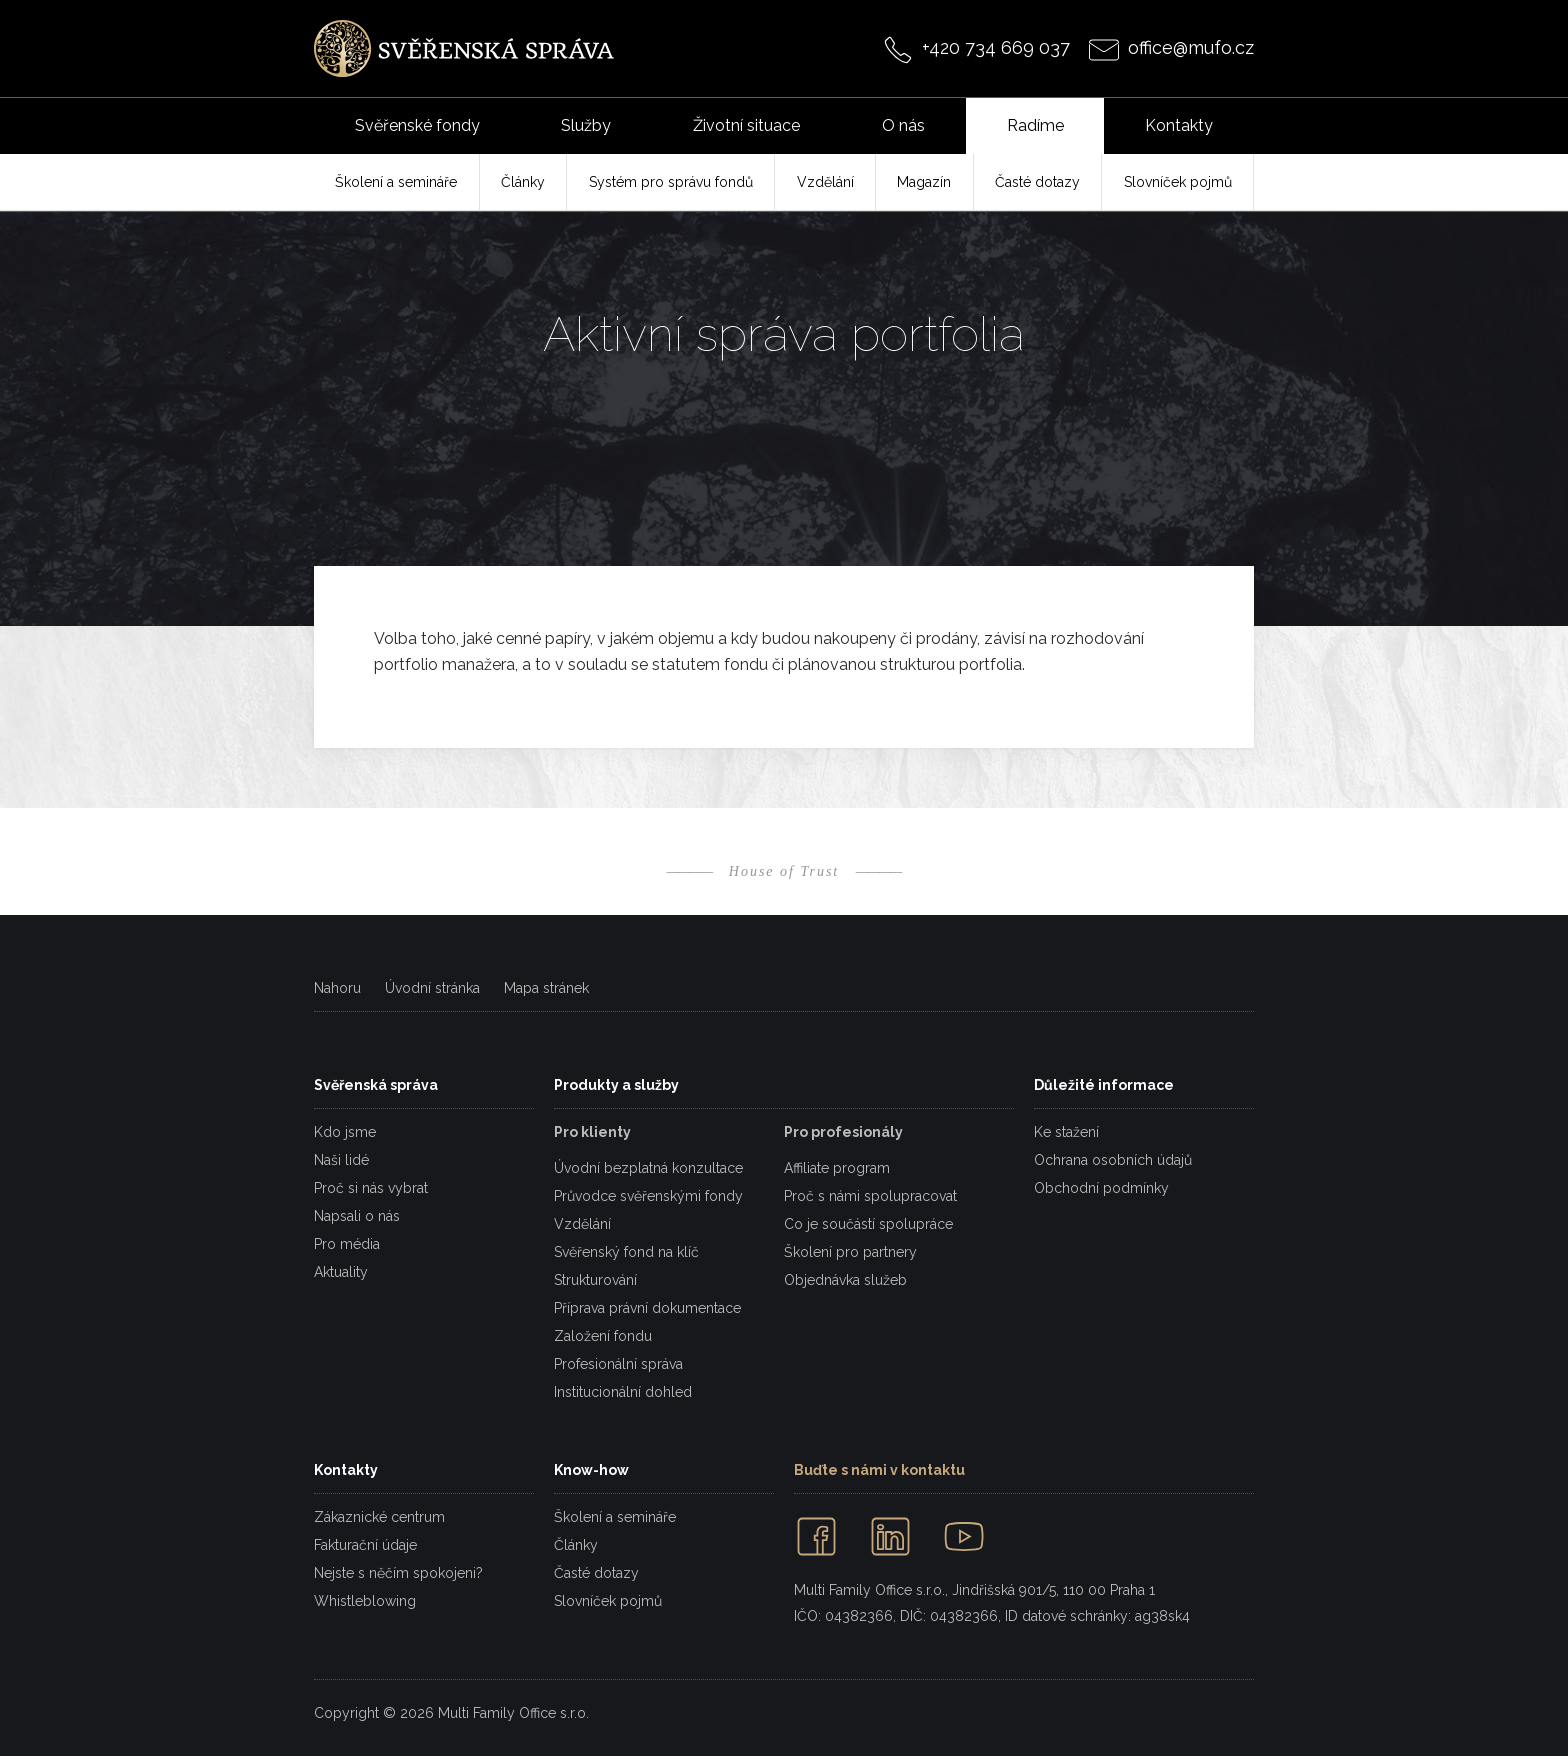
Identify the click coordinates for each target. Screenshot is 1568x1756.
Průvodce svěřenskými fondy (648, 1196)
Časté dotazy (596, 1573)
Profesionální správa (618, 1364)
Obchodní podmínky (1101, 1188)
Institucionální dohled (623, 1392)
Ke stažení (1066, 1132)
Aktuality (341, 1272)
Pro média (347, 1244)
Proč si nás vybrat (371, 1188)
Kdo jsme (345, 1132)
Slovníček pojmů (608, 1601)
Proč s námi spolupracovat (870, 1196)
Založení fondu (603, 1336)
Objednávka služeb (845, 1280)
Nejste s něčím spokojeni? (398, 1573)
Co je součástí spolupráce (868, 1224)
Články (576, 1545)
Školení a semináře (615, 1517)
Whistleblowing (365, 1601)
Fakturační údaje (365, 1545)
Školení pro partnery (850, 1252)
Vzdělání (582, 1224)
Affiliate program (837, 1168)
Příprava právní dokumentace (647, 1308)
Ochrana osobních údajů (1113, 1160)
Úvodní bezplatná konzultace (648, 1168)
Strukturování (595, 1280)
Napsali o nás (357, 1216)
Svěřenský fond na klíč (626, 1252)
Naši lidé (341, 1160)
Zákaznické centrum (379, 1517)
